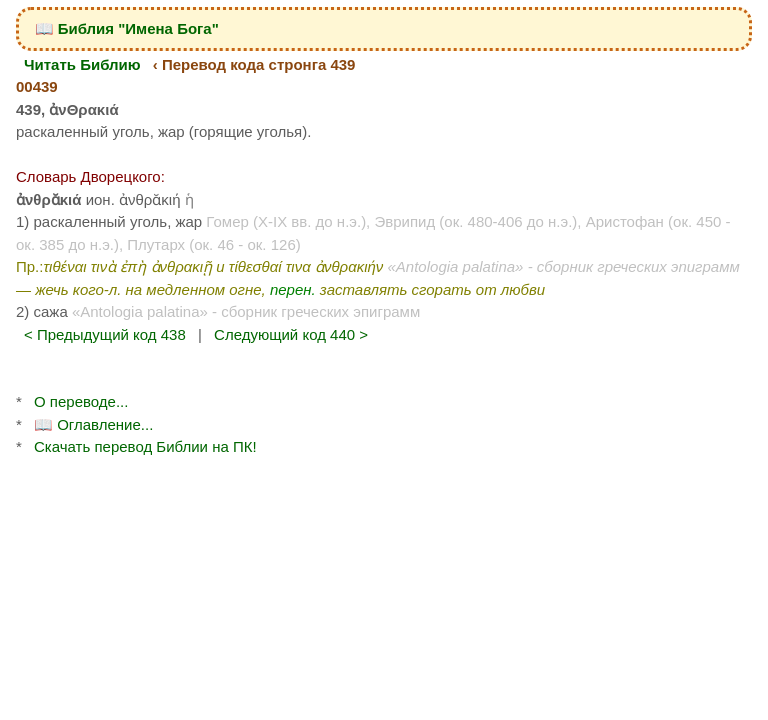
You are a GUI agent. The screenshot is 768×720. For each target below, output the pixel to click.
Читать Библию (82, 64)
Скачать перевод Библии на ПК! (145, 446)
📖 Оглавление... (93, 424)
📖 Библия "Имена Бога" (127, 28)
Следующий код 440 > (291, 334)
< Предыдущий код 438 (105, 334)
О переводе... (81, 401)
